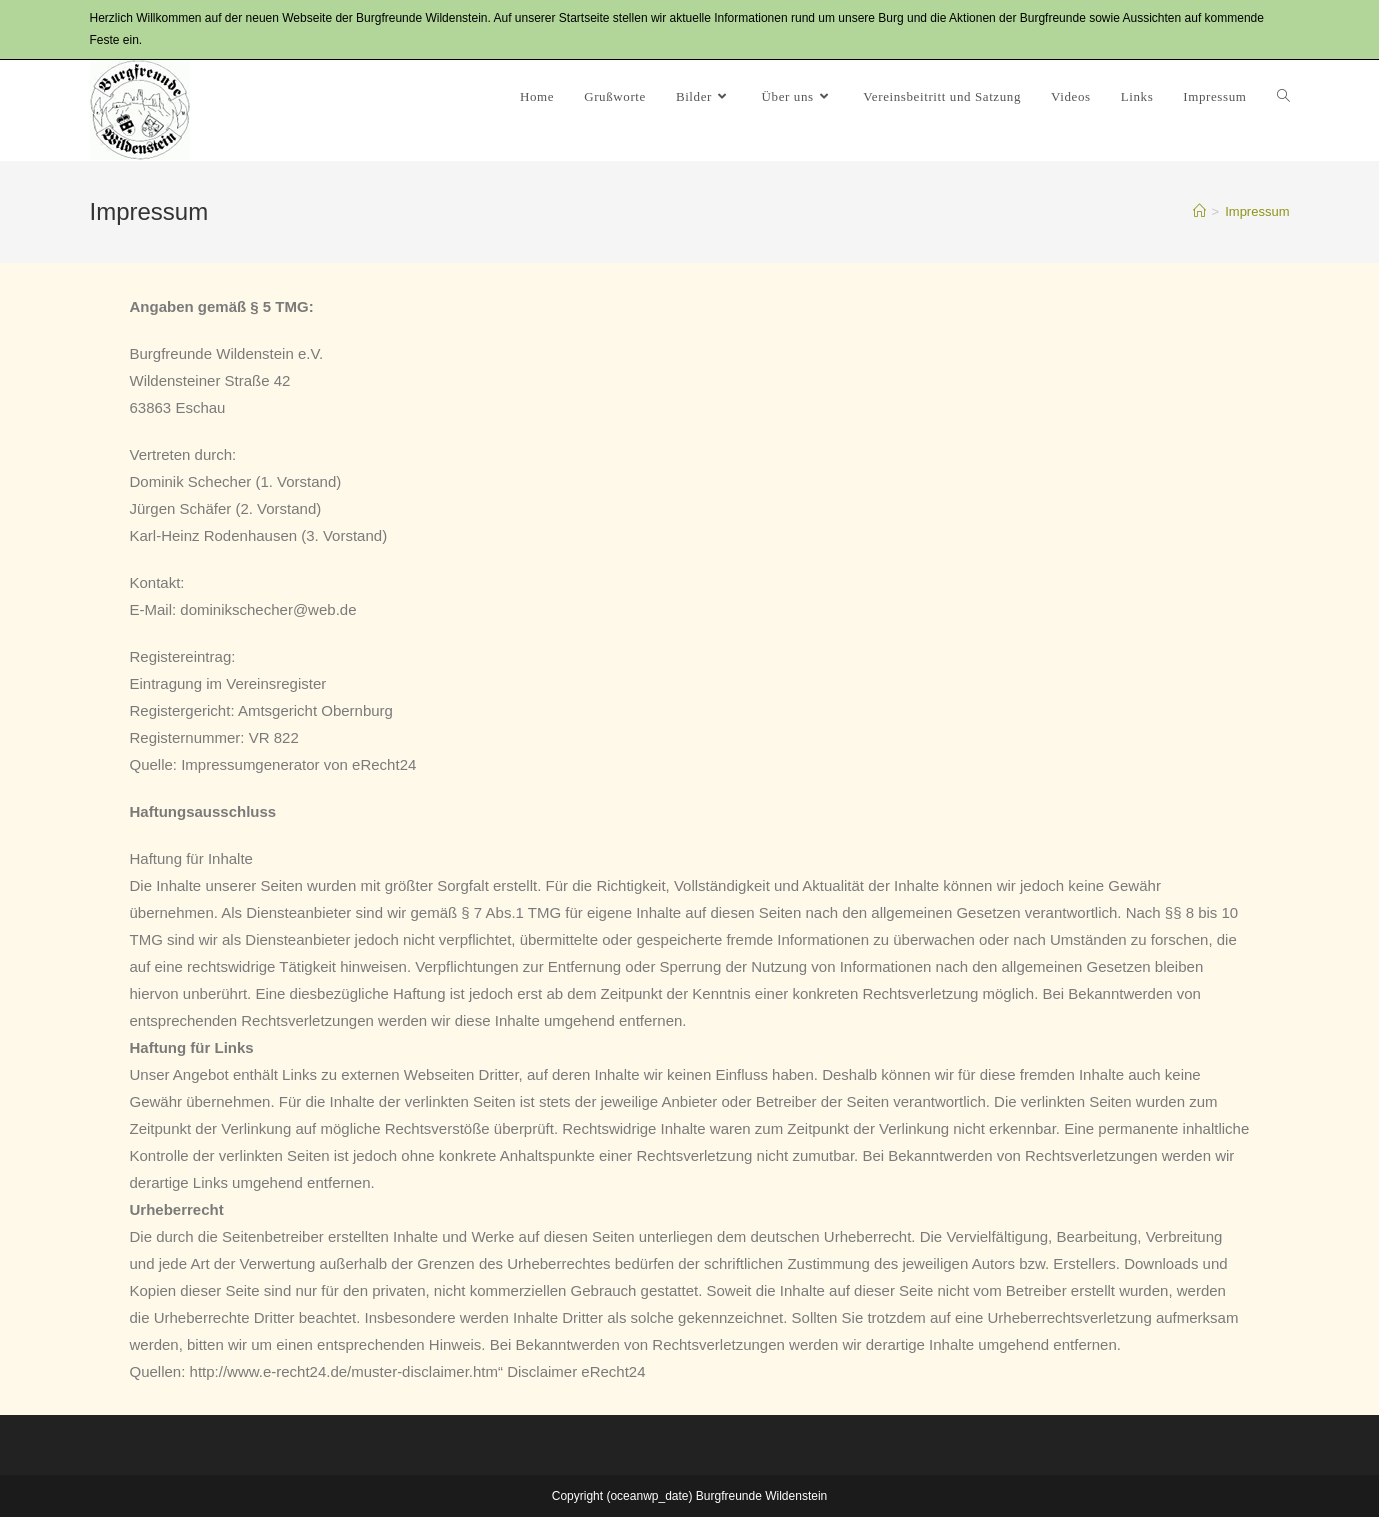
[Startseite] (1199, 211)
